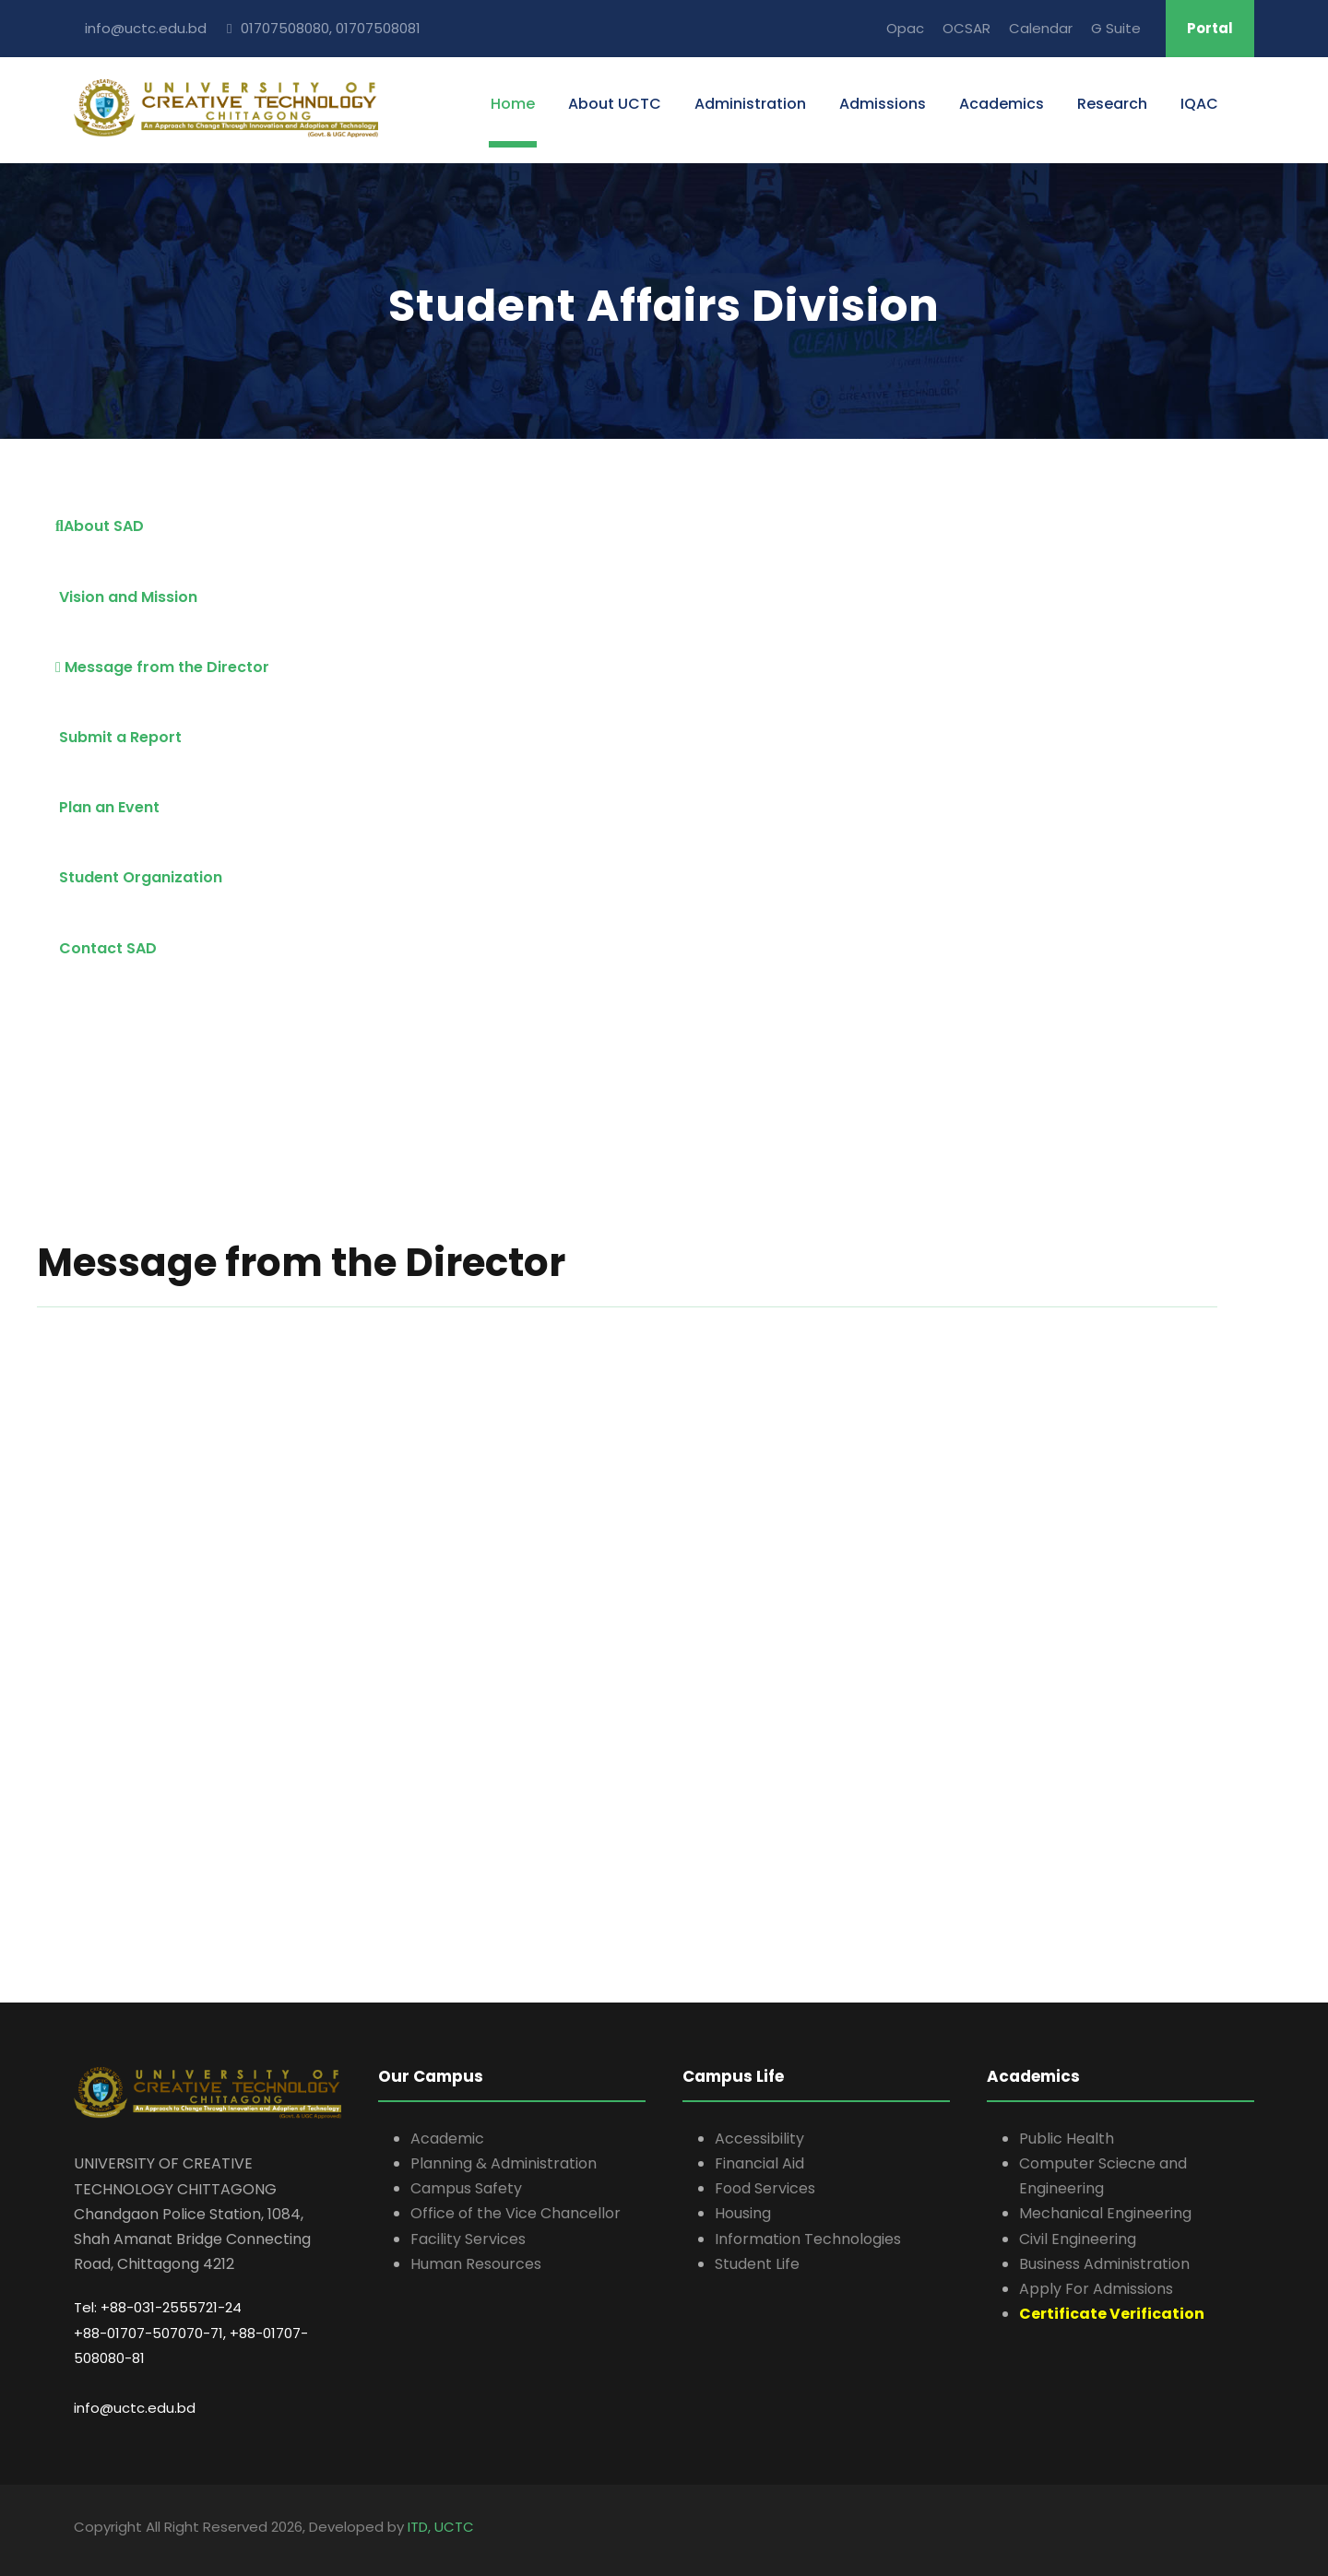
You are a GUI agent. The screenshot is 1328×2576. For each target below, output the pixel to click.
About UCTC (614, 103)
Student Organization (138, 877)
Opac (905, 28)
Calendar (1041, 28)
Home (513, 103)
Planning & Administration (503, 2163)
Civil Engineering (1077, 2239)
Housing (743, 2213)
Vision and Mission (126, 597)
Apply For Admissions (1096, 2288)
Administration (750, 103)
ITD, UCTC (441, 2526)
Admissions (882, 103)
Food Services (765, 2188)
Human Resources (475, 2264)
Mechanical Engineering (1105, 2213)
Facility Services (468, 2239)
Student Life (757, 2264)
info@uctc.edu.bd (135, 2407)
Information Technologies (808, 2239)
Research (1112, 103)
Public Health (1066, 2138)
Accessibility (759, 2138)
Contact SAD (106, 948)
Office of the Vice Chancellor (515, 2213)
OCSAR (966, 28)
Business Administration (1104, 2264)
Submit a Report (118, 737)
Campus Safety (466, 2188)
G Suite (1116, 28)
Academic (447, 2138)
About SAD (99, 526)
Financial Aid (759, 2163)
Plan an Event (107, 807)
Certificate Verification (1111, 2313)
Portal (1210, 28)
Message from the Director (162, 667)
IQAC (1199, 103)
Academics (1001, 103)
